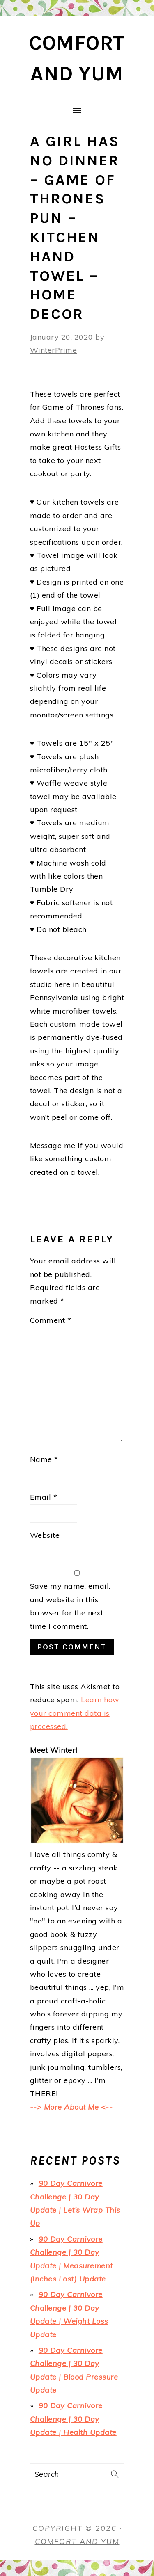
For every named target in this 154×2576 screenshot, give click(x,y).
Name (44, 1459)
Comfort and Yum (77, 2541)
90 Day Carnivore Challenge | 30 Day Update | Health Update (73, 2419)
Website (45, 1535)
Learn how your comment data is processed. (75, 1713)
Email (43, 1497)
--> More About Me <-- (71, 2107)
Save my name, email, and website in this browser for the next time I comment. (70, 1606)
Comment (50, 1320)
